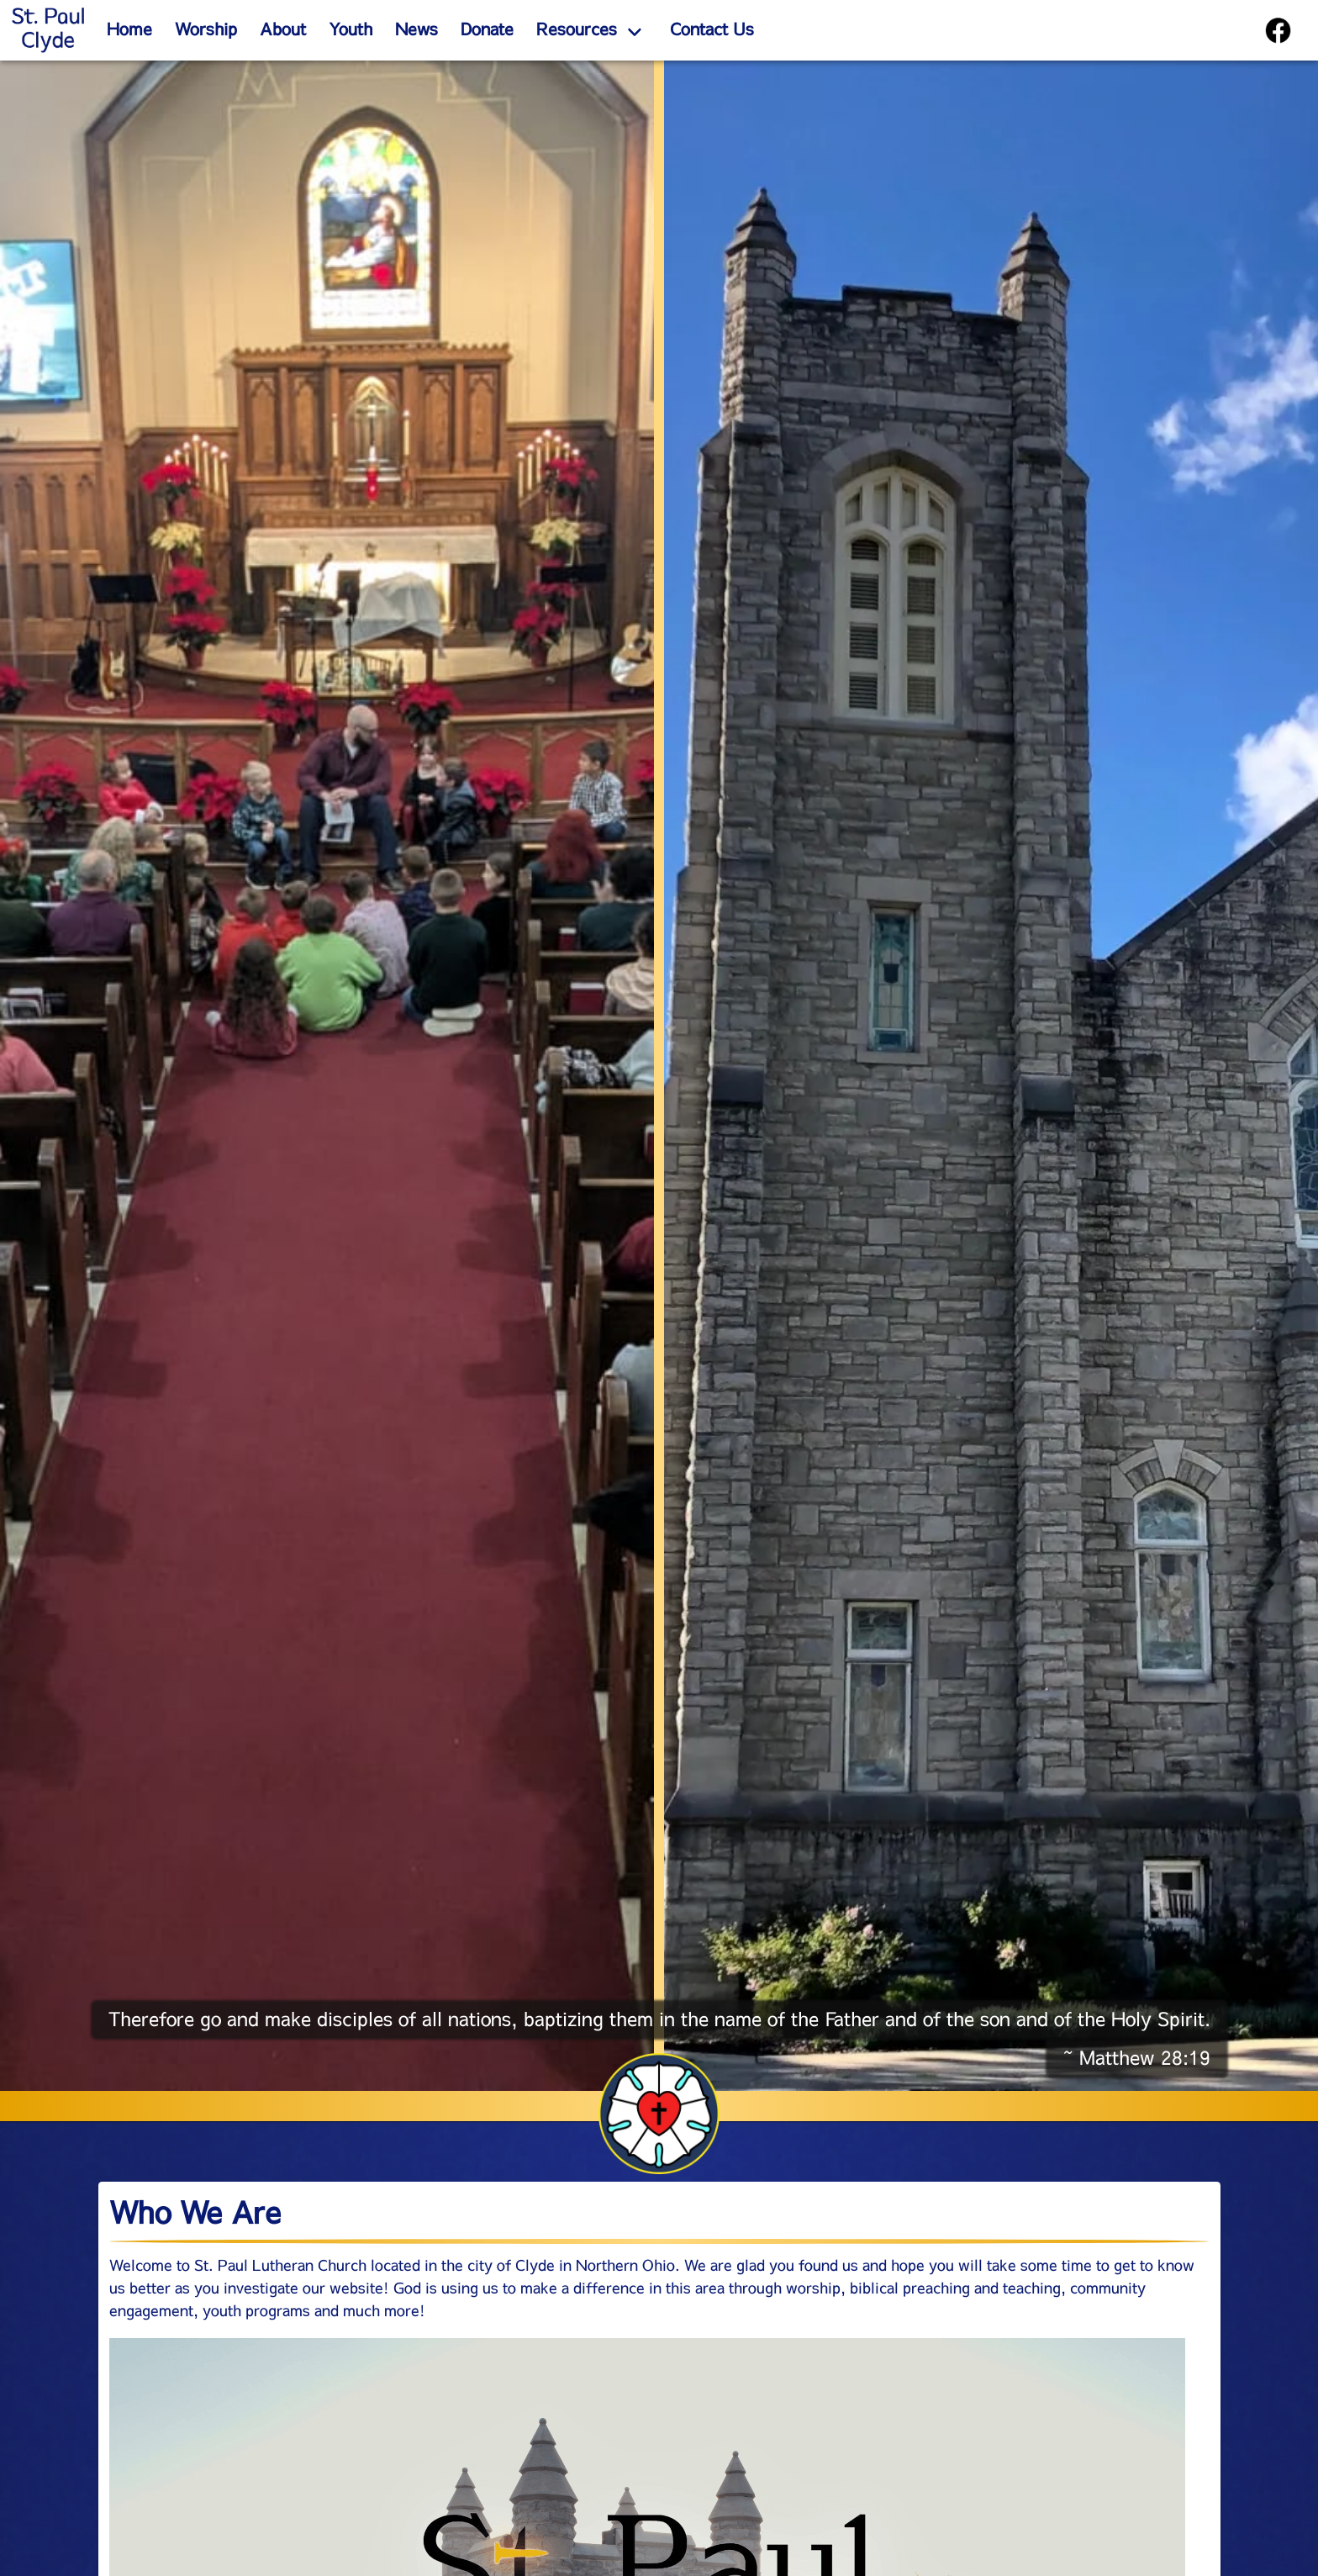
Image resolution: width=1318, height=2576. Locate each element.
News (416, 29)
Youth (350, 29)
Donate (487, 29)
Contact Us (712, 29)
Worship (206, 29)
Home (129, 29)
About (283, 29)
